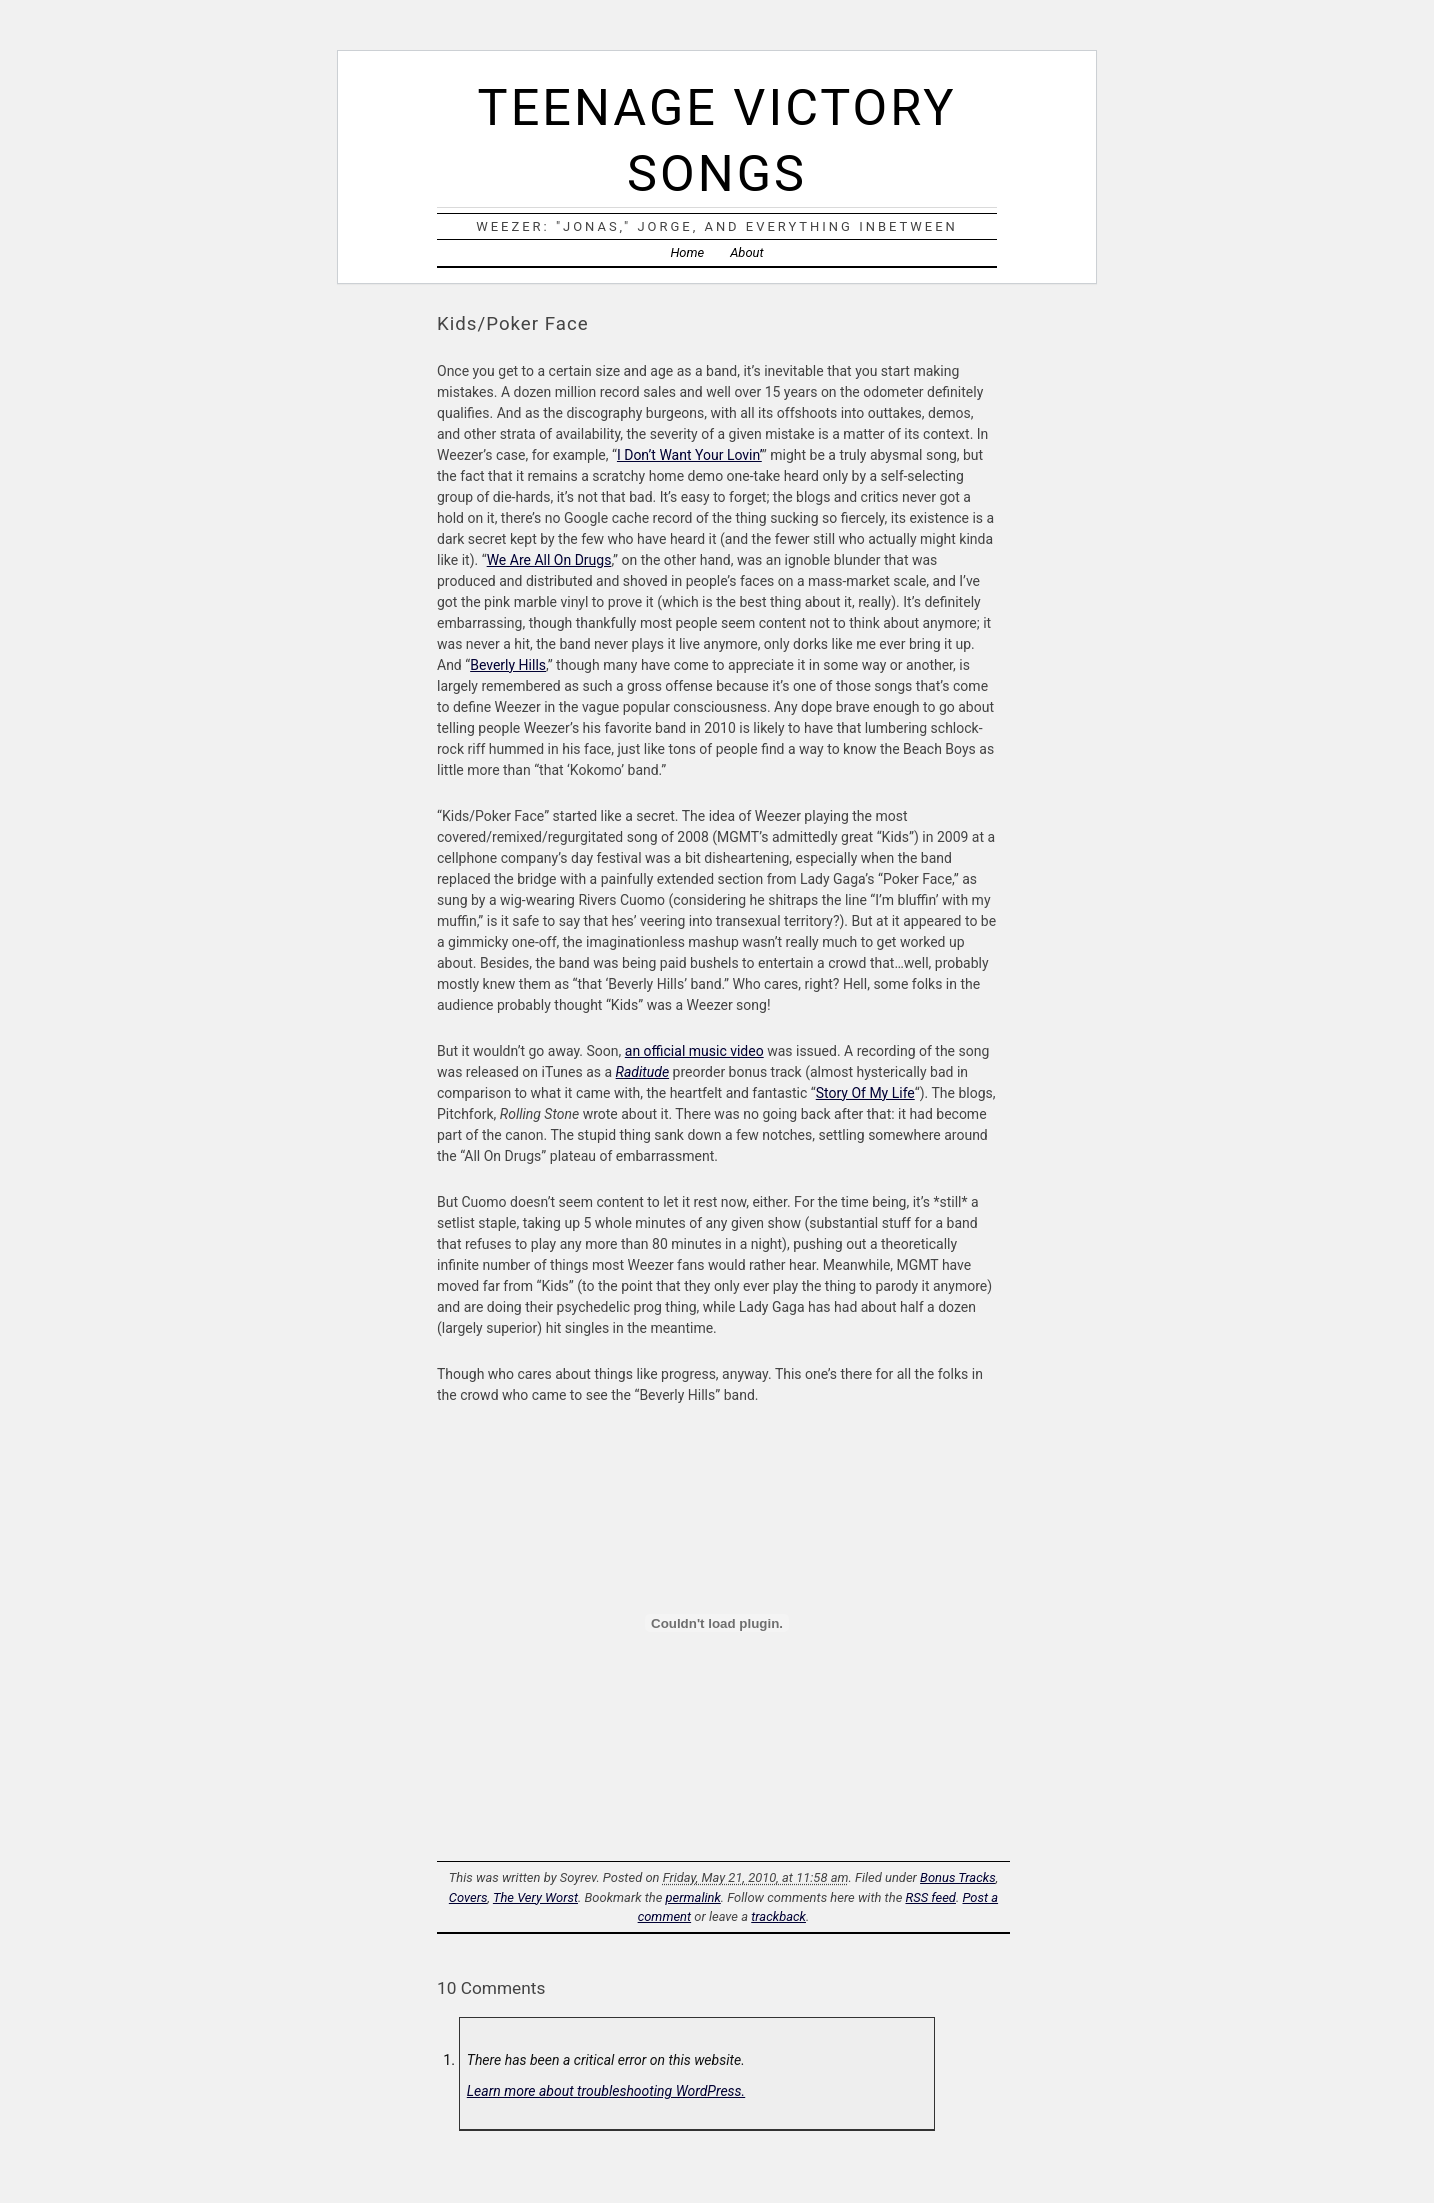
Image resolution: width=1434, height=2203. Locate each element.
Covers (468, 1897)
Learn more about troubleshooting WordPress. (606, 2091)
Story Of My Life (865, 1093)
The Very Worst (535, 1897)
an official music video (694, 1051)
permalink (693, 1897)
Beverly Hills (508, 665)
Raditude (643, 1072)
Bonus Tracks (958, 1877)
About (746, 252)
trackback (778, 1916)
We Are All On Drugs (549, 560)
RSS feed (930, 1897)
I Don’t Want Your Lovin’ (689, 455)
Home (687, 252)
